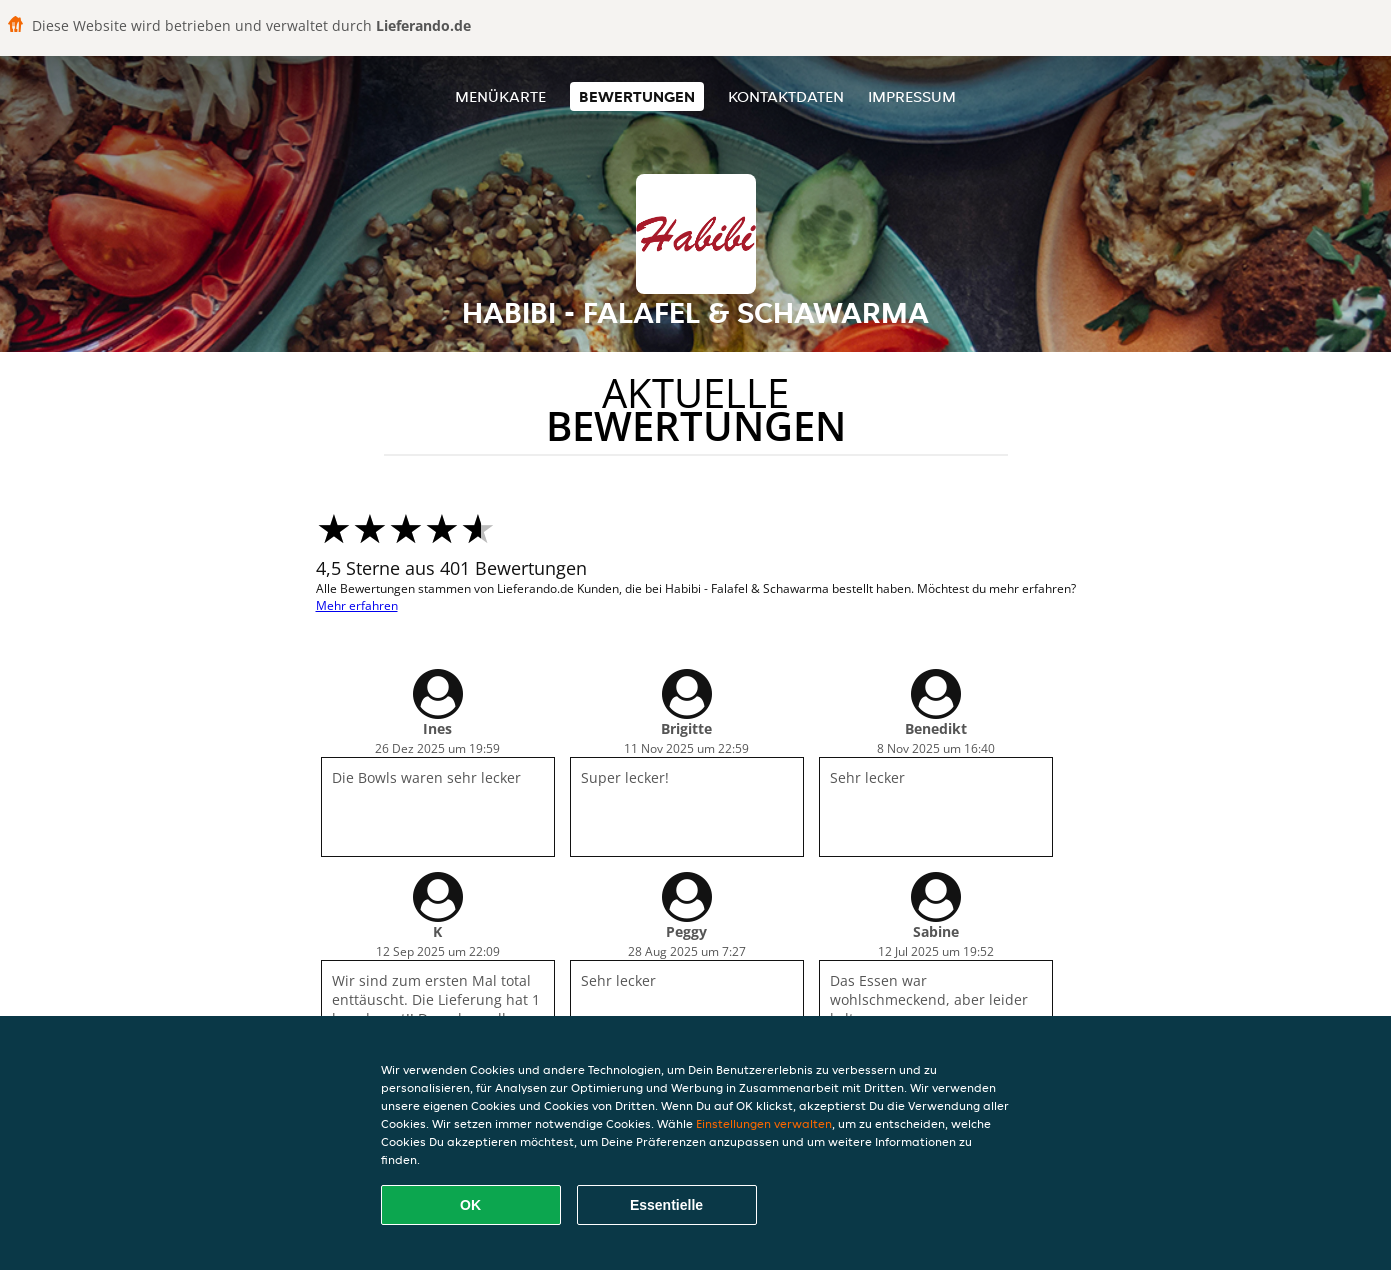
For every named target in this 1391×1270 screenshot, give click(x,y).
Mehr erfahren (357, 605)
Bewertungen (637, 96)
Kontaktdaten (786, 96)
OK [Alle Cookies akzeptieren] (470, 1205)
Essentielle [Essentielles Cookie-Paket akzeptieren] (666, 1205)
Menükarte (500, 96)
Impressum (912, 96)
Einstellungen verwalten (764, 1123)
